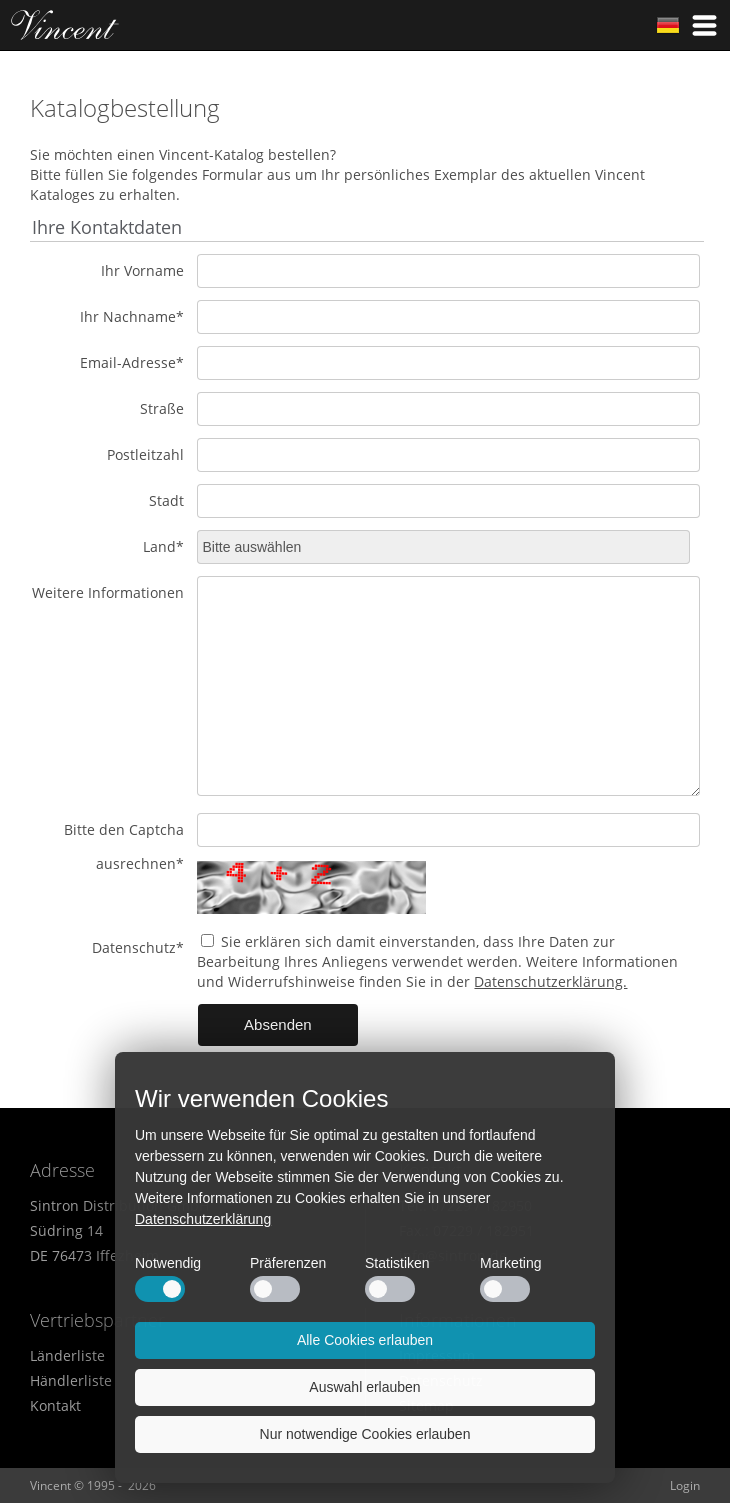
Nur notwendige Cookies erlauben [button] (365, 1434)
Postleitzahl (145, 454)
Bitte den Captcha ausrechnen (124, 846)
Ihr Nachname (132, 316)
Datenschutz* (138, 947)
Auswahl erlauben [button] (364, 1387)
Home (65, 25)
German (668, 25)
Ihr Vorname (142, 270)
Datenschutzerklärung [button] (203, 1219)
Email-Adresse (132, 362)
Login (685, 1485)
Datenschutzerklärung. (550, 981)
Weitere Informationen (108, 592)
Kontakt (55, 1405)
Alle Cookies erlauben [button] (365, 1340)
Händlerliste (71, 1380)
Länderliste (67, 1355)
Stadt (166, 500)
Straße (162, 408)
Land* (163, 546)
